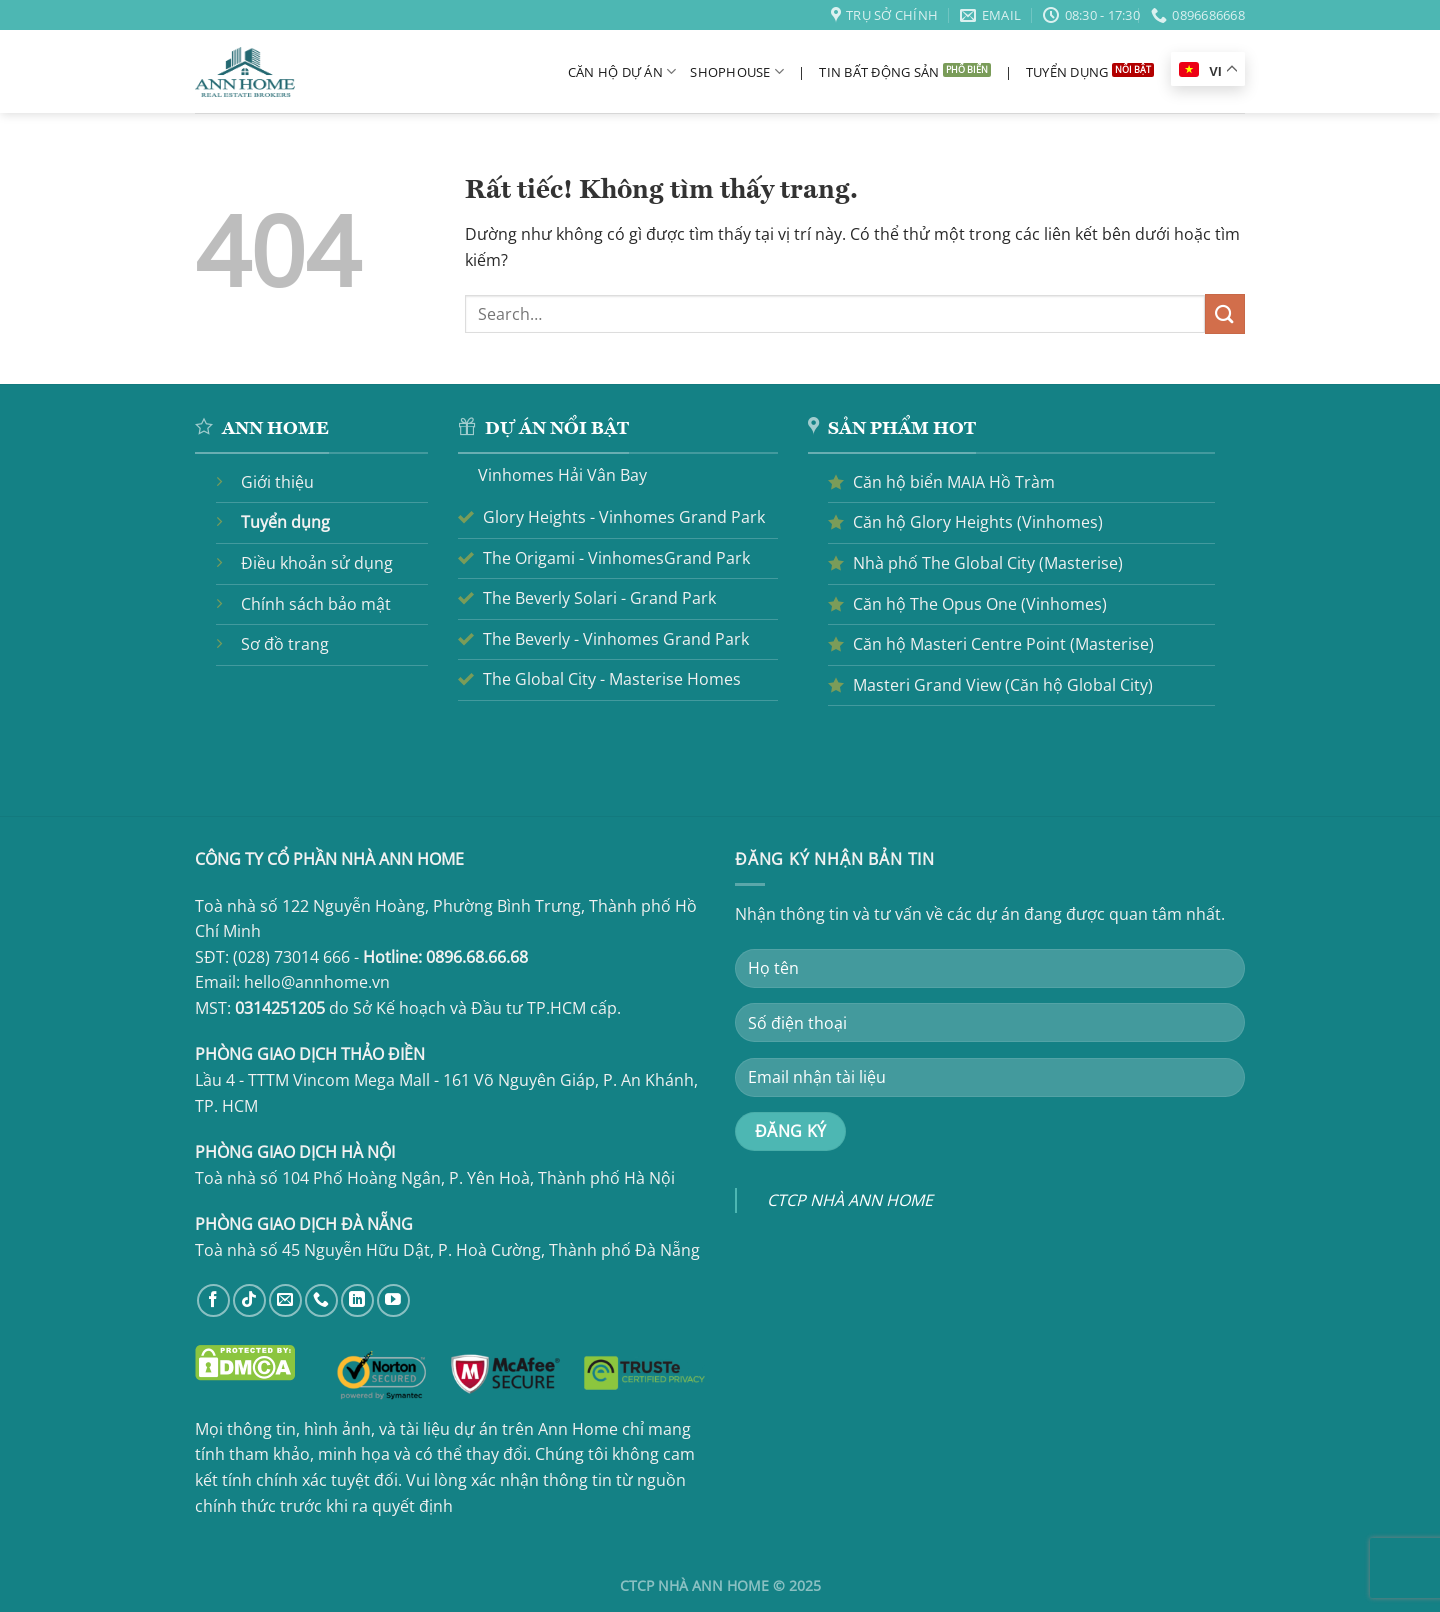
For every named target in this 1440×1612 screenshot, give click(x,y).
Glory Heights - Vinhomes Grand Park (624, 517)
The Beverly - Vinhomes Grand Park (616, 639)
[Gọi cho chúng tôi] (321, 1300)
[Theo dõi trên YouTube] (393, 1300)
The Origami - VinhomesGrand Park (616, 558)
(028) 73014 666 (291, 957)
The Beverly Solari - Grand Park (599, 598)
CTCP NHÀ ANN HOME (850, 1200)
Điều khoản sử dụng (317, 563)
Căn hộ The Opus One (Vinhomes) (980, 604)
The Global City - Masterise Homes (612, 679)
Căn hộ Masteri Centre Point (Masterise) (1003, 644)
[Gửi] (1225, 313)
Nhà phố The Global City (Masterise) (988, 563)
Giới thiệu (277, 482)
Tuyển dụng (1067, 72)
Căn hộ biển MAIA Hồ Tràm (954, 482)
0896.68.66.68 (477, 957)
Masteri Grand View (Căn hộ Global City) (1003, 685)
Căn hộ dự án (622, 71)
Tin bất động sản (879, 72)
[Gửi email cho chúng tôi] (285, 1300)
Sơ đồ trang (285, 644)
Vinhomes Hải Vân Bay (562, 475)
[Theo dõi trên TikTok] (249, 1300)
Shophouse (737, 71)
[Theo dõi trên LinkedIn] (357, 1300)
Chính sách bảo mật (316, 604)
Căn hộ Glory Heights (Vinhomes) (978, 522)
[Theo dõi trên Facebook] (213, 1300)
